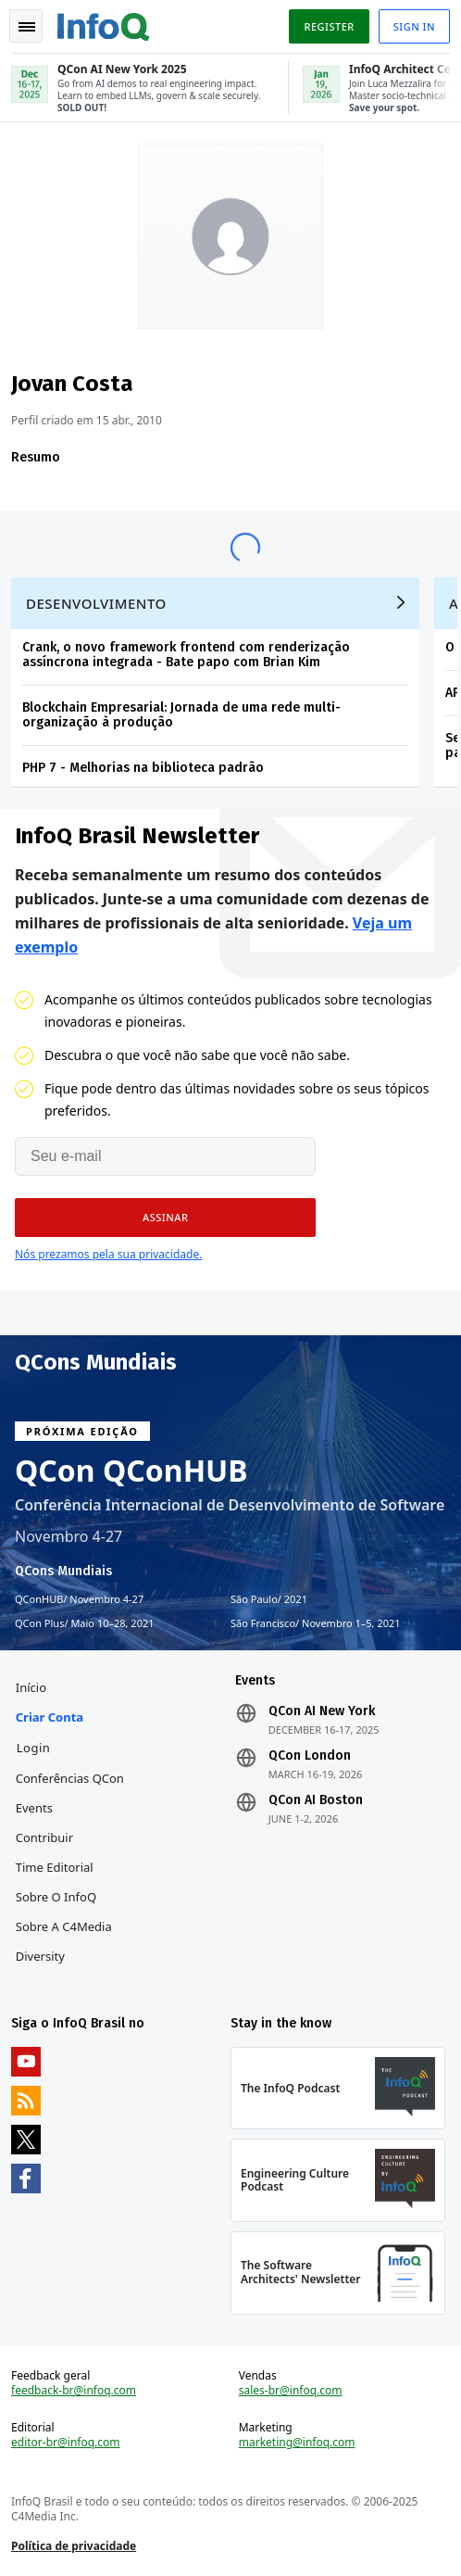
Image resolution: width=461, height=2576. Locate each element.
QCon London (309, 1756)
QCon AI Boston (315, 1800)
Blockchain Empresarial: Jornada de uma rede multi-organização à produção (181, 715)
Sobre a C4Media (64, 1926)
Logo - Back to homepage (103, 24)
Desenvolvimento (96, 603)
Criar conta (49, 1717)
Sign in (414, 26)
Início (31, 1687)
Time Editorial (54, 1867)
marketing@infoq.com (297, 2442)
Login (34, 1747)
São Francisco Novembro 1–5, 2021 (315, 1623)
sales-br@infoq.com (291, 2390)
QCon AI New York (321, 1711)
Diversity (40, 1956)
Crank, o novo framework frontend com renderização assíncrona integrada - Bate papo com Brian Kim (186, 654)
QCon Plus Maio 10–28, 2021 (85, 1623)
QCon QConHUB (131, 1470)
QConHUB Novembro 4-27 (79, 1599)
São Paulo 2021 (268, 1599)
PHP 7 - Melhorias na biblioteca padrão (143, 768)
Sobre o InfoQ (56, 1896)
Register (329, 26)
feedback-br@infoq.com (73, 2390)
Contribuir (44, 1837)
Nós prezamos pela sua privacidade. (108, 1254)
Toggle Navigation (27, 27)
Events (34, 1807)
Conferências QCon (70, 1778)
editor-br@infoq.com (65, 2442)
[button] (165, 1217)
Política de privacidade (73, 2546)
